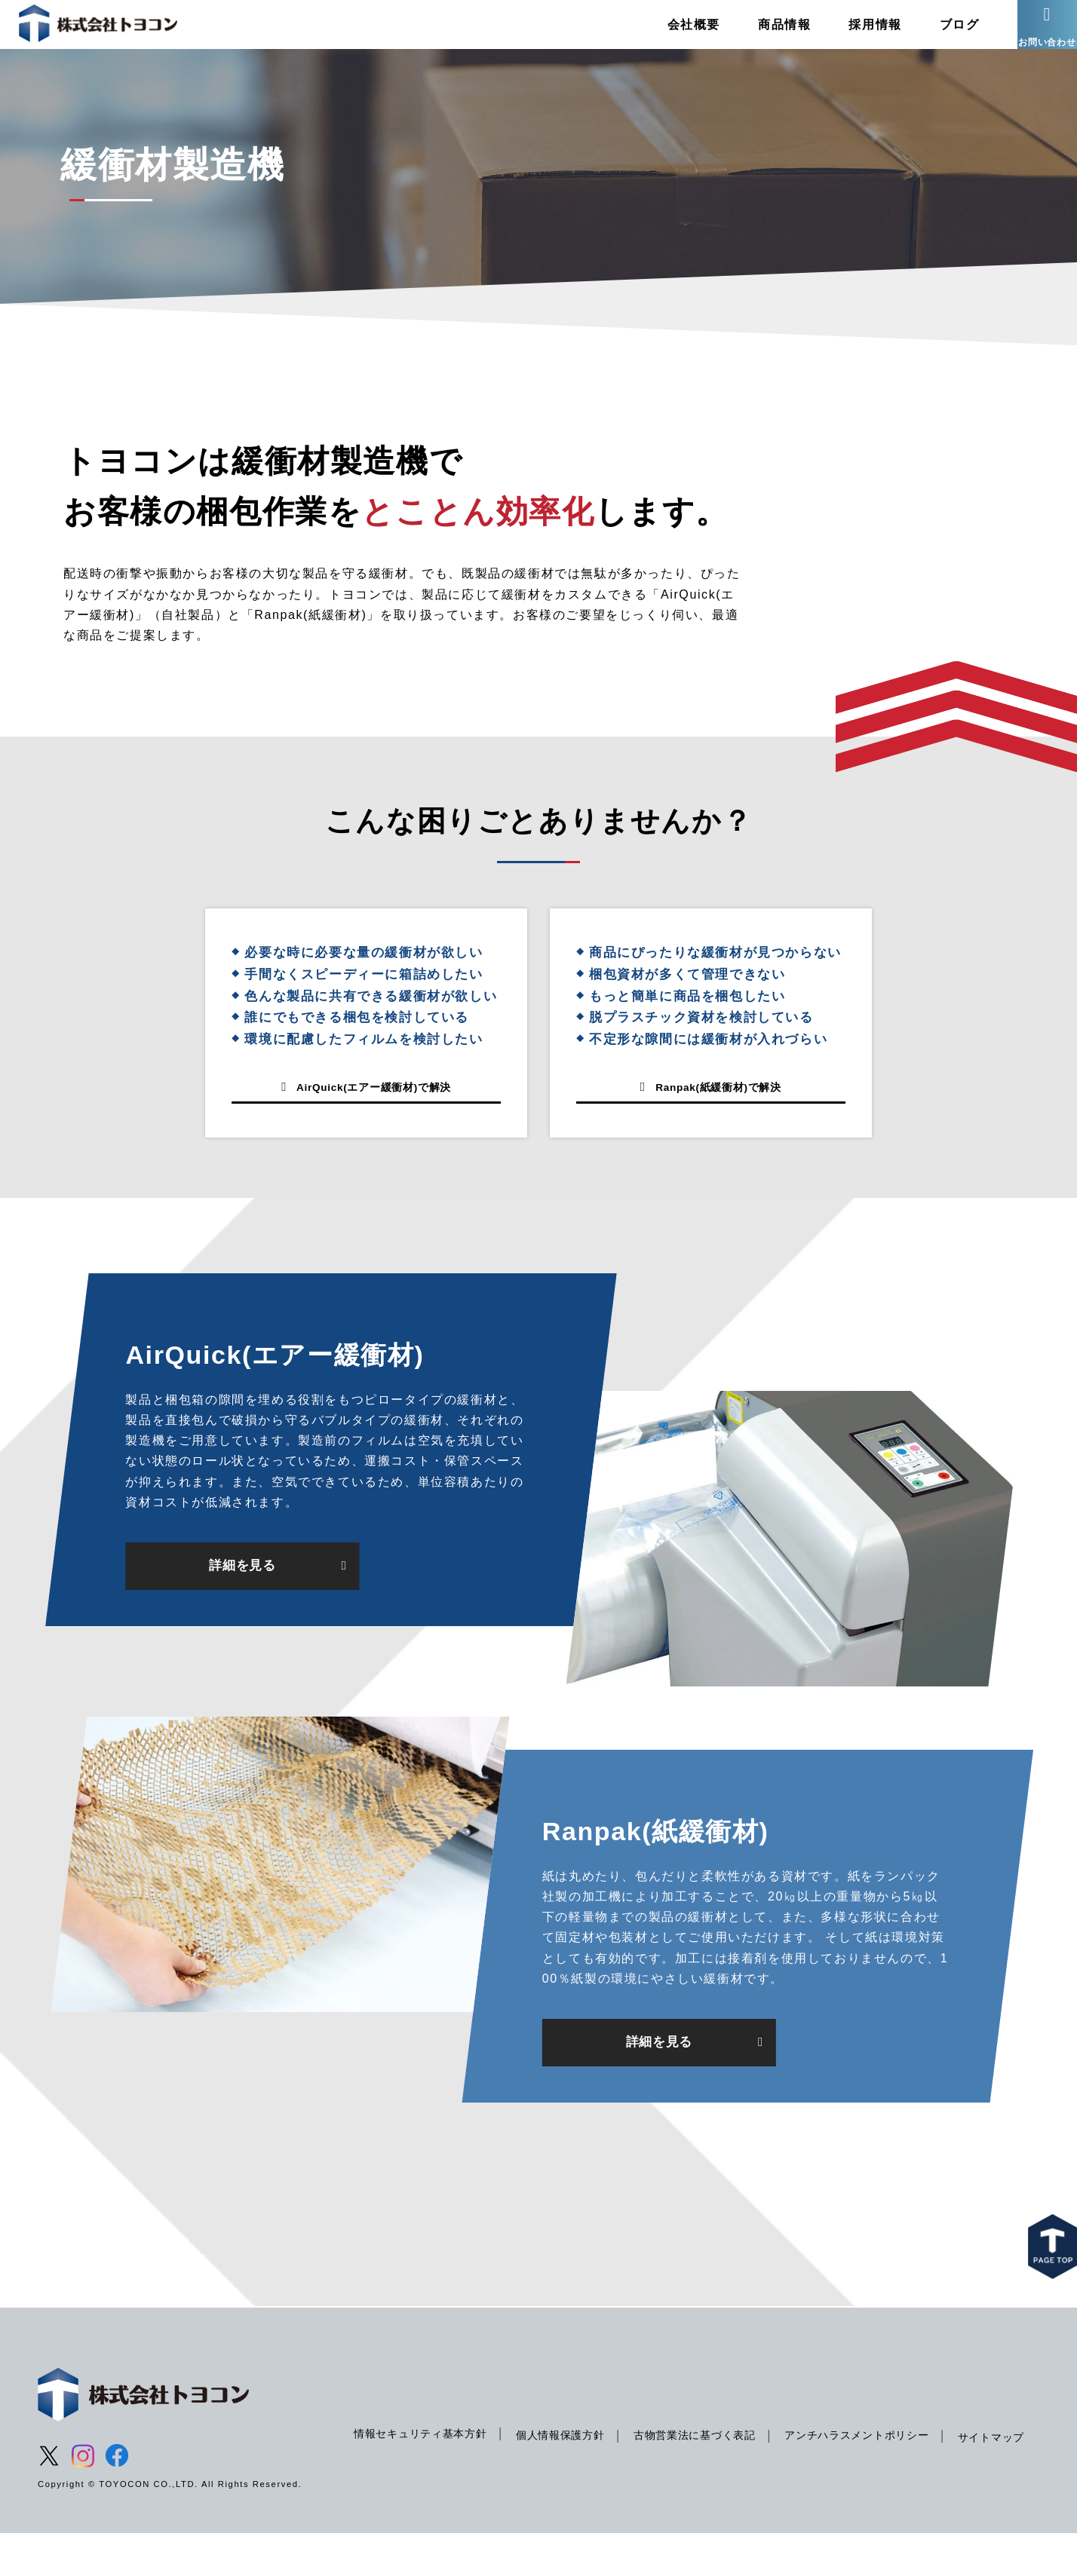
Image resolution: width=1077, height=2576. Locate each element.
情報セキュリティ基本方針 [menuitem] (420, 2462)
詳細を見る (242, 1605)
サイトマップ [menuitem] (385, 2495)
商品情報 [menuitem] (761, 33)
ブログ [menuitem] (936, 33)
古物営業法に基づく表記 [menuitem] (708, 2464)
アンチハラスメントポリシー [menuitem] (878, 2464)
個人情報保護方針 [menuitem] (567, 2464)
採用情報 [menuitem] (852, 33)
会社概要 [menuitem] (670, 33)
